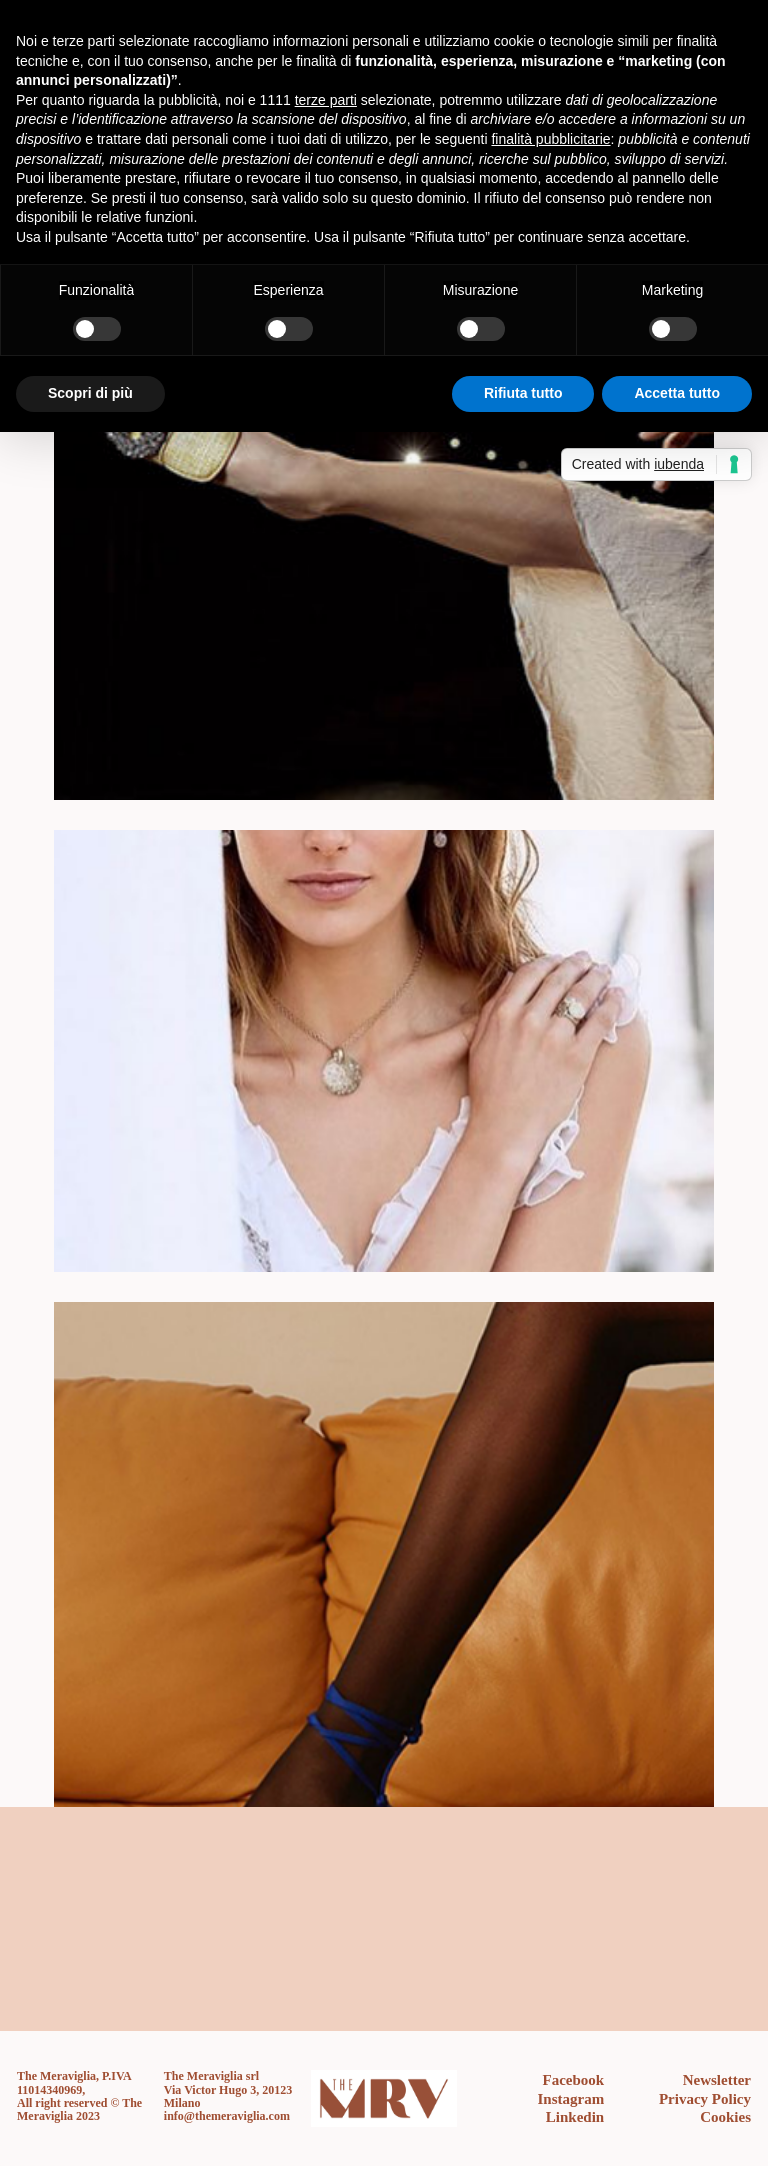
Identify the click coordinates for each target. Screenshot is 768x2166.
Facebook (574, 2080)
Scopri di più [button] (90, 393)
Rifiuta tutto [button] (523, 393)
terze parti (326, 100)
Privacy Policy (705, 2099)
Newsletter (717, 2080)
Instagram (571, 2099)
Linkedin (575, 2117)
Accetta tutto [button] (677, 393)
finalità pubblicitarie (550, 139)
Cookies (725, 2117)
